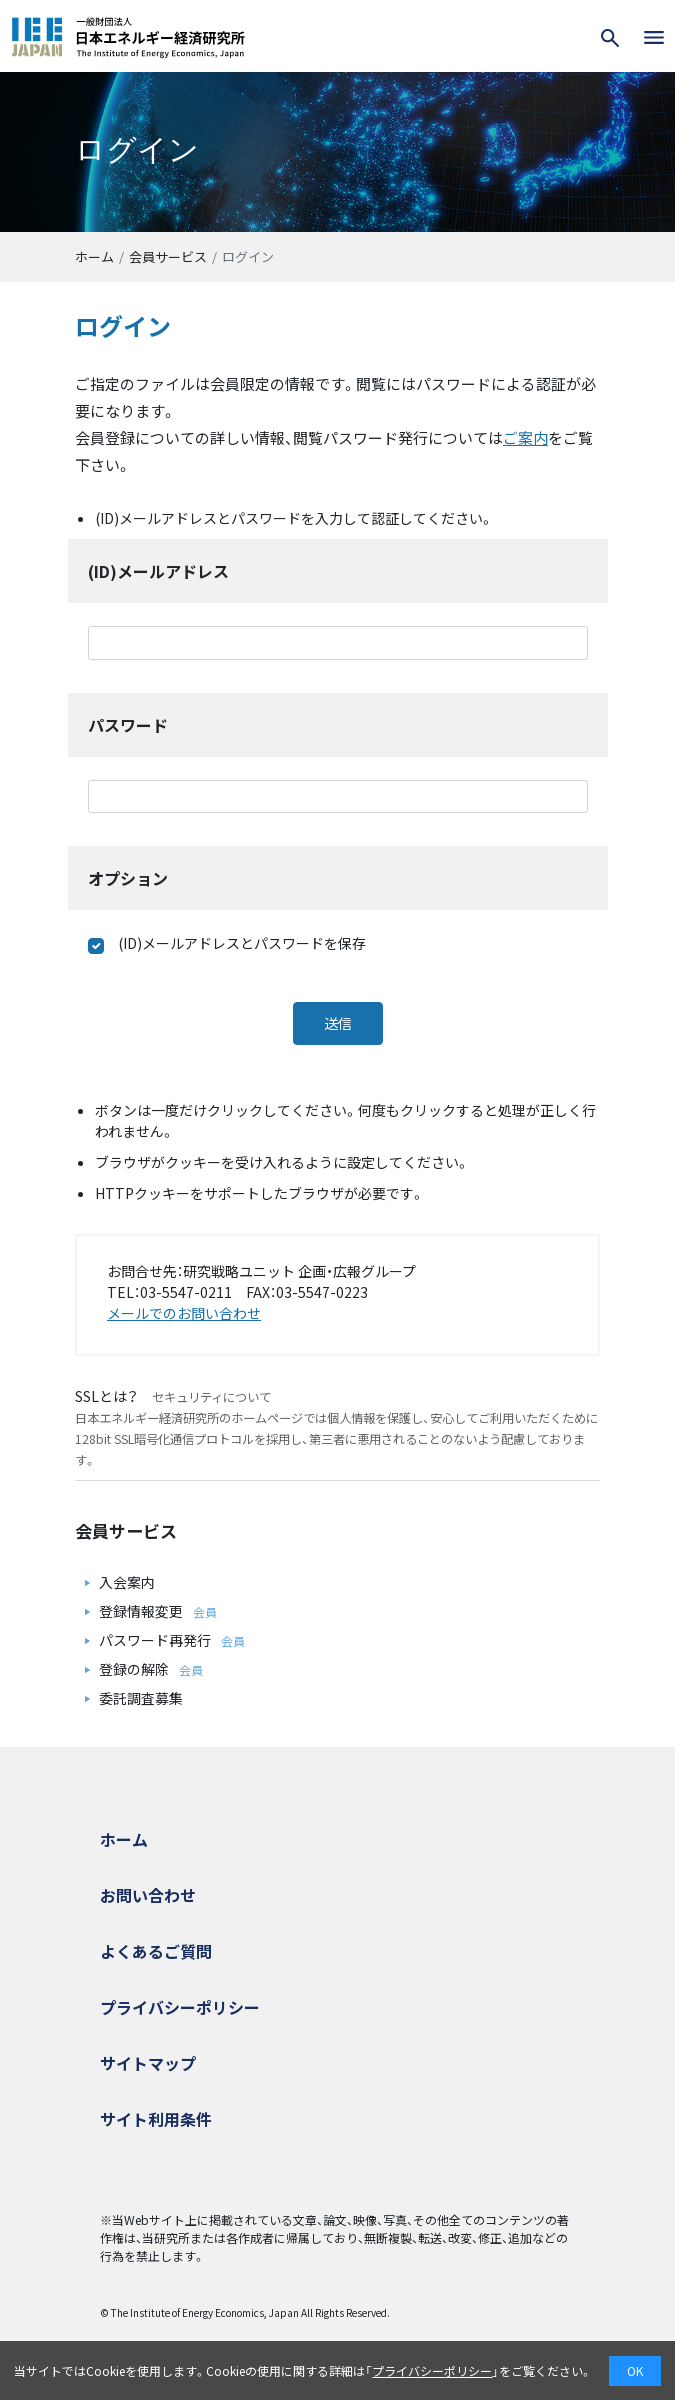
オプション (128, 878)
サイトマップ (148, 2063)
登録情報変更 (141, 1611)
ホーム (94, 256)
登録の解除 (134, 1669)
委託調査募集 (141, 1698)
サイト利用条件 (156, 2119)
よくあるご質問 (156, 1951)
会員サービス (168, 256)
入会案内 (127, 1582)
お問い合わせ (148, 1895)
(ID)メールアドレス (158, 571)
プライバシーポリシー (180, 2007)
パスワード (128, 725)
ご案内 (525, 437)
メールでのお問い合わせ (184, 1313)
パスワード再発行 (155, 1640)
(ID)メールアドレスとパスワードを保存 (227, 943)
